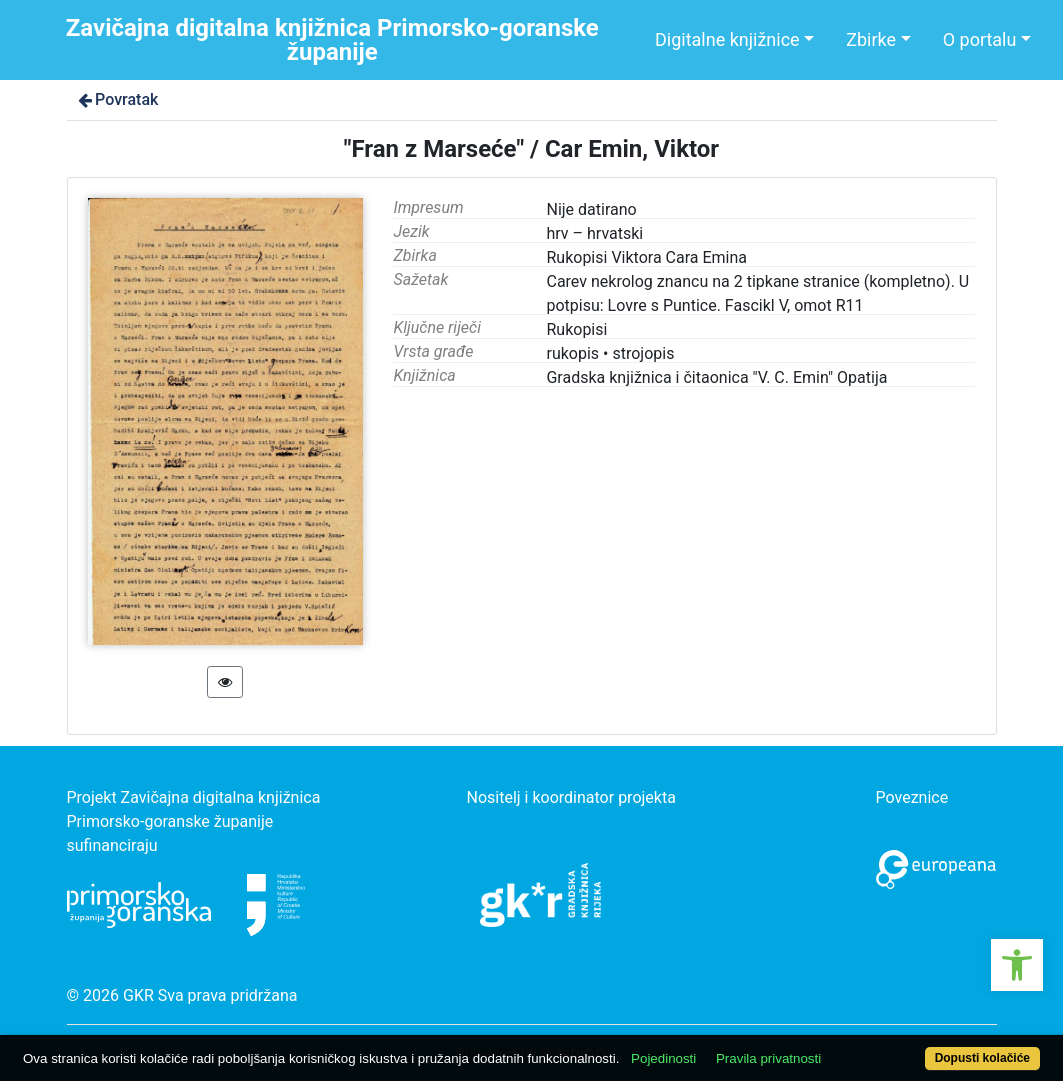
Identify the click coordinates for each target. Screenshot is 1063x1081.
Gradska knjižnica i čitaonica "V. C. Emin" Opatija (716, 377)
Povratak (117, 99)
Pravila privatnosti (768, 1058)
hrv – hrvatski (594, 233)
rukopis (572, 353)
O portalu (980, 39)
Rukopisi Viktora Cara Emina (646, 257)
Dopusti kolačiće (982, 1058)
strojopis (643, 353)
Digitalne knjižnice (727, 39)
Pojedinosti (663, 1058)
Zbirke (871, 39)
